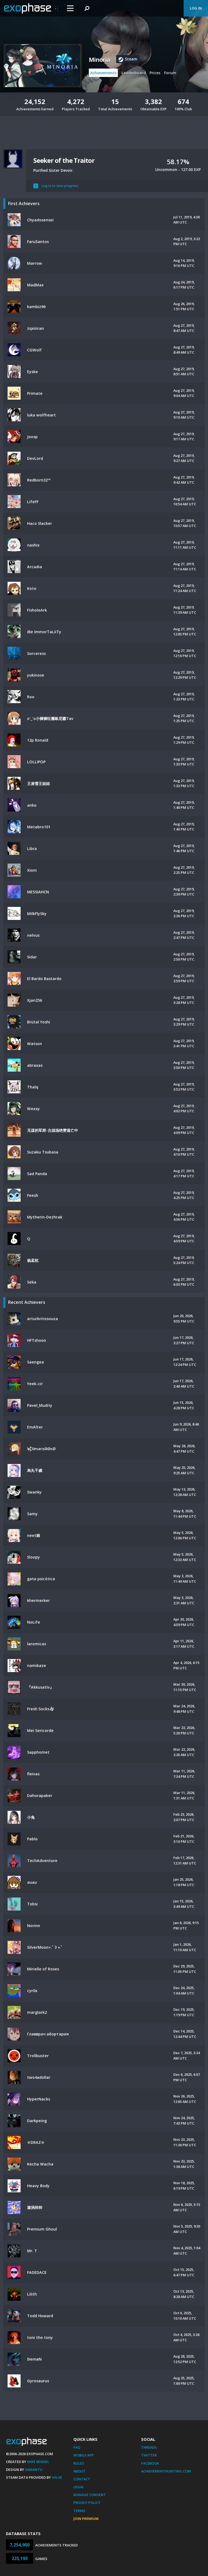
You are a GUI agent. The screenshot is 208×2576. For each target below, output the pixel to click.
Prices (155, 72)
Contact (81, 2479)
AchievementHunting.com (166, 2471)
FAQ (76, 2447)
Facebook (150, 2463)
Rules (78, 2463)
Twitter (149, 2455)
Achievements (103, 72)
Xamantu (34, 2469)
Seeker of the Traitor (64, 160)
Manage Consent (89, 2494)
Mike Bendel (38, 2461)
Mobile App (83, 2455)
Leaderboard (134, 72)
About (79, 2471)
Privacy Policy (86, 2502)
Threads (149, 2447)
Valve (57, 2477)
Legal (78, 2486)
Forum (170, 72)
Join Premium (86, 2518)
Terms (79, 2510)
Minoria (99, 59)
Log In (196, 8)
